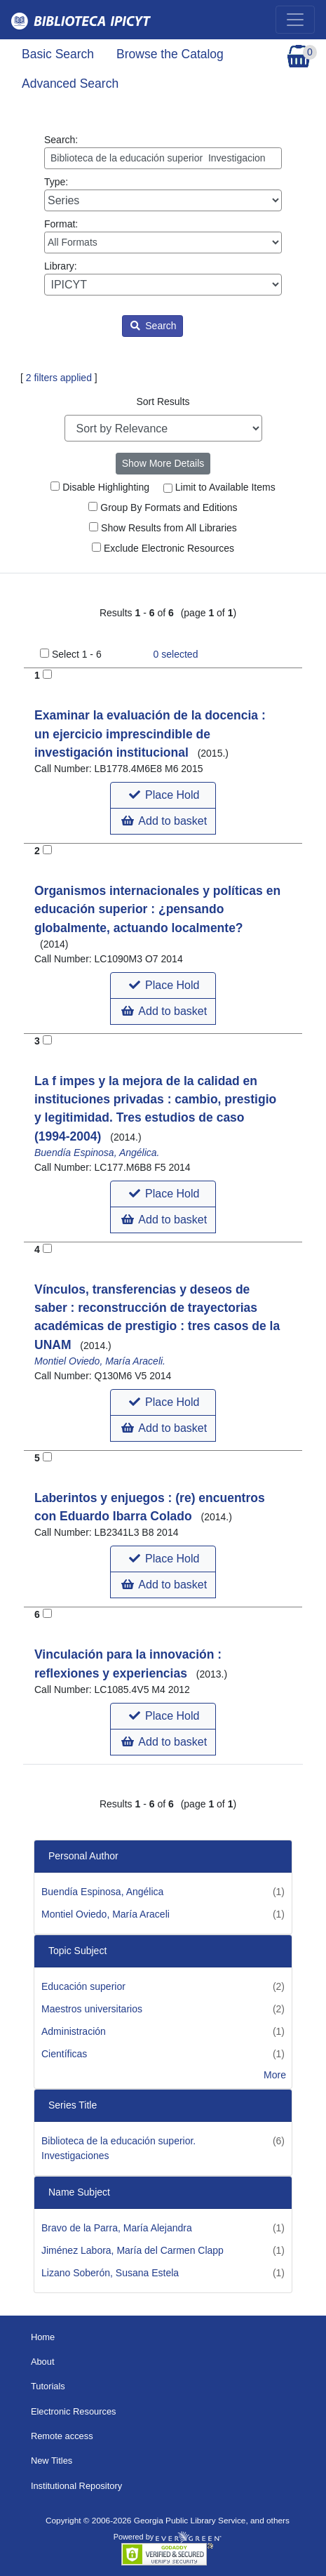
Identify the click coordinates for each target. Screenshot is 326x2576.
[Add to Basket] (47, 674)
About (43, 2361)
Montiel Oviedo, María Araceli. (99, 1361)
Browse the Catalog (170, 54)
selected (176, 654)
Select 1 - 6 (77, 654)
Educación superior (83, 1986)
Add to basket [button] (164, 821)
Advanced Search (70, 84)
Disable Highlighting (99, 487)
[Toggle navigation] (295, 20)
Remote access (62, 2436)
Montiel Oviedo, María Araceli (105, 1914)
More (275, 2074)
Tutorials (48, 2386)
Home (43, 2337)
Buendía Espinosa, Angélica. (97, 1152)
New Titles (51, 2460)
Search (153, 325)
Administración (73, 2031)
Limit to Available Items (219, 487)
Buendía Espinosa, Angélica (102, 1891)
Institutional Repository (76, 2486)
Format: (163, 235)
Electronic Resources (73, 2411)
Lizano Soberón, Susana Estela (110, 2272)
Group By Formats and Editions (162, 507)
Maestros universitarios (91, 2008)
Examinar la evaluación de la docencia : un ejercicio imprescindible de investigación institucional (150, 733)
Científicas (64, 2053)
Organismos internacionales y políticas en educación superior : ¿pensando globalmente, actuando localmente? (157, 909)
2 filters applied (59, 377)
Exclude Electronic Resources (163, 548)
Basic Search (58, 54)
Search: (163, 151)
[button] (163, 795)
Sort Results (162, 401)
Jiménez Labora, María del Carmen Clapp (132, 2250)
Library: (163, 278)
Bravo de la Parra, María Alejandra (116, 2227)
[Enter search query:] (163, 158)
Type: (163, 193)
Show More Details (163, 463)
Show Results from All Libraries (163, 527)
